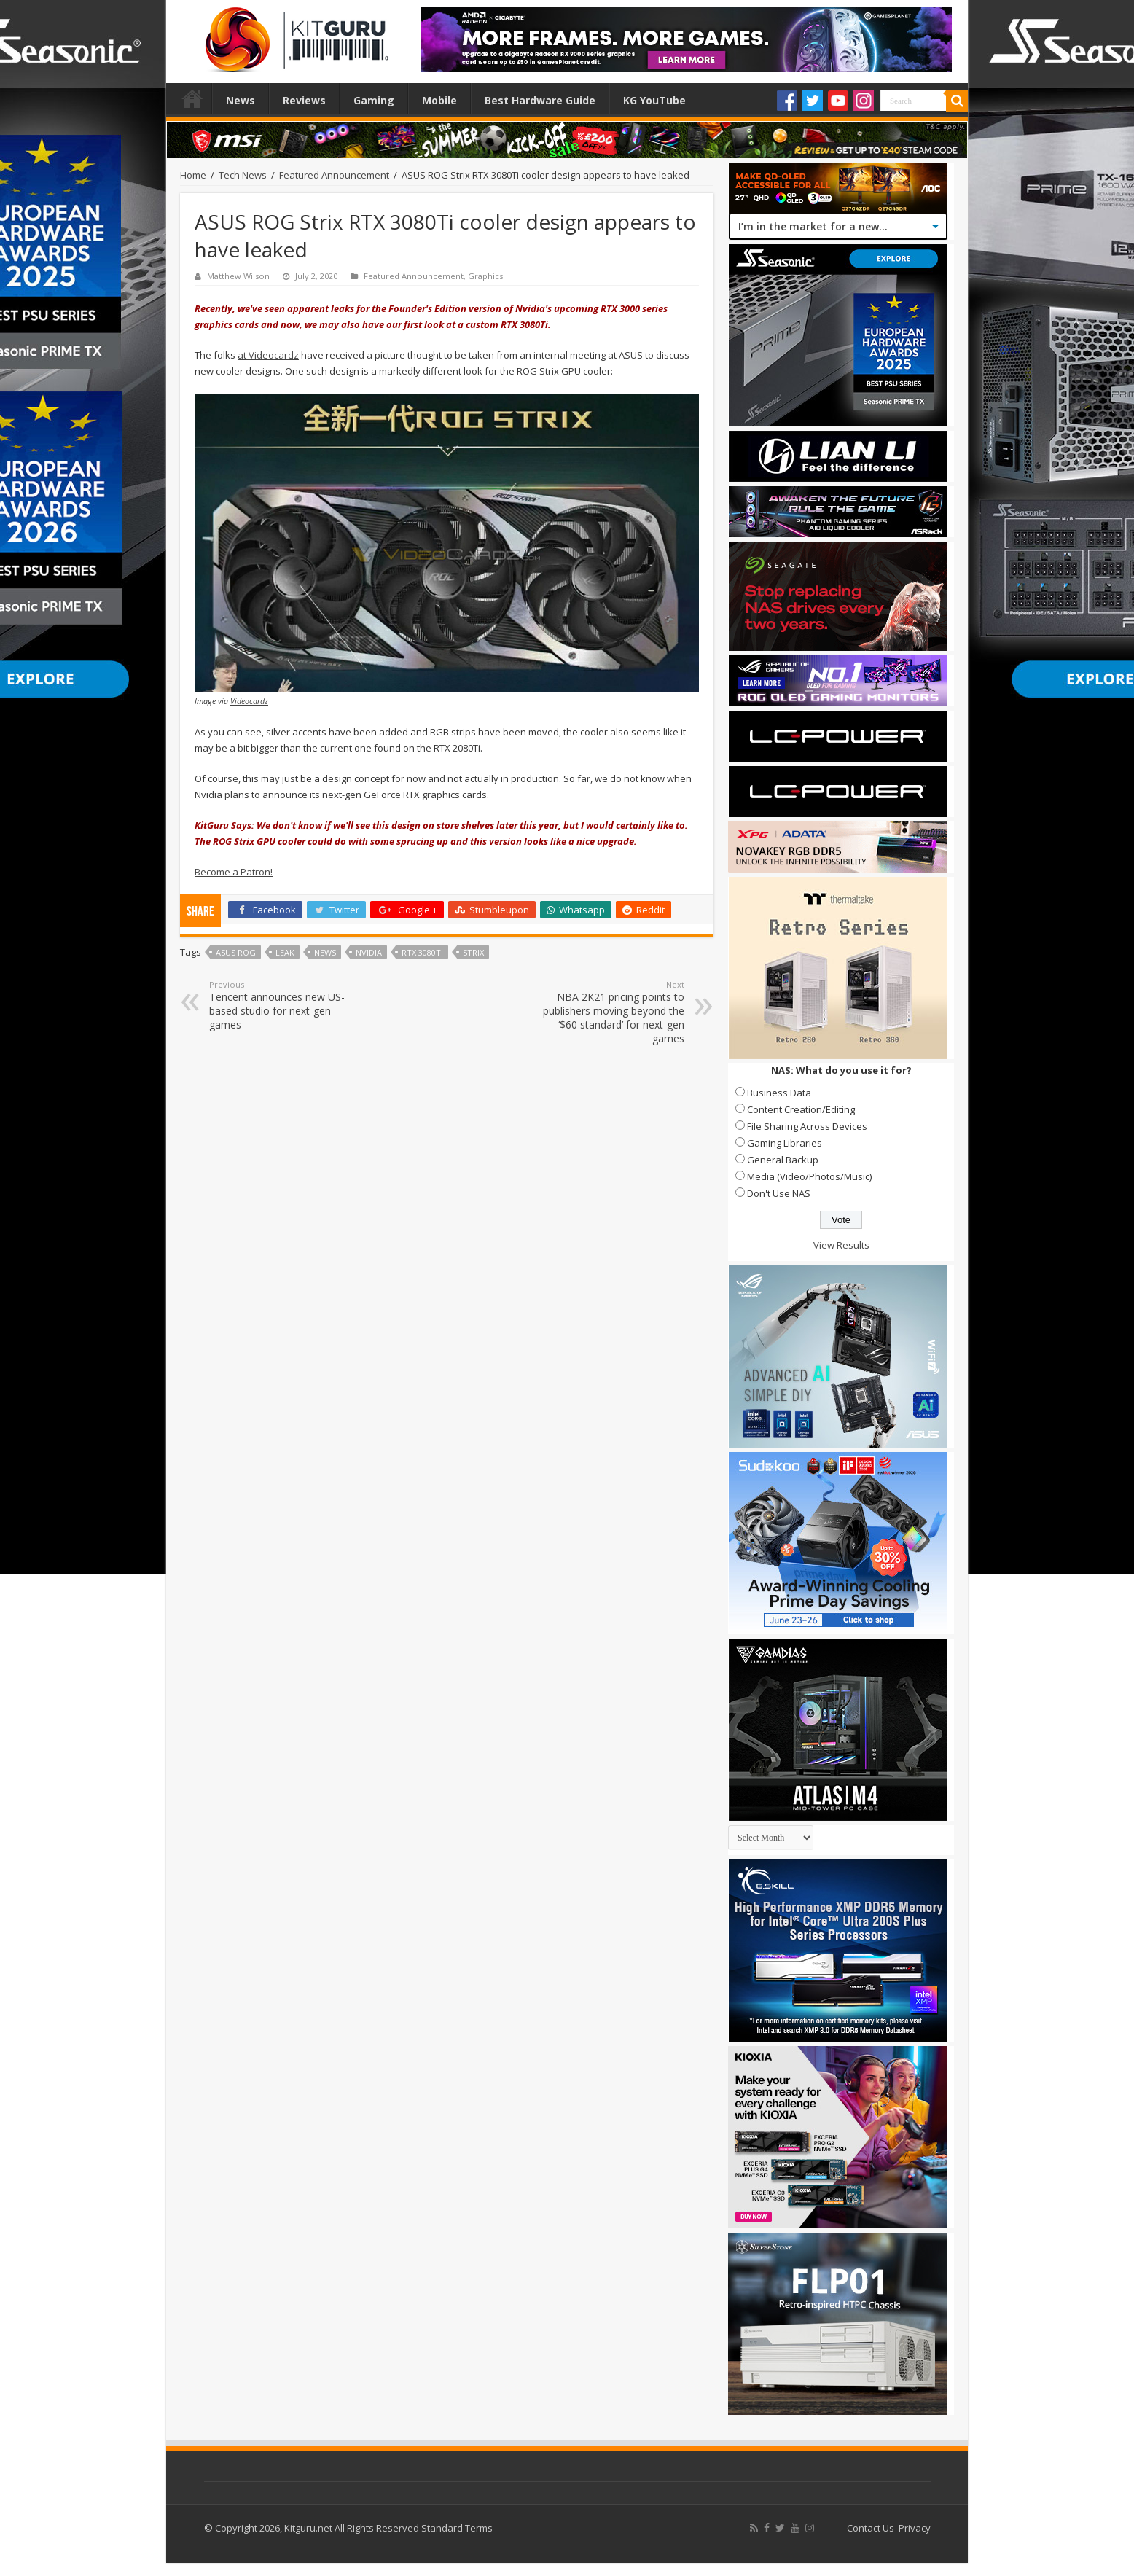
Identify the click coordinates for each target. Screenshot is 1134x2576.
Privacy (915, 2527)
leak (284, 952)
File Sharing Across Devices (807, 1126)
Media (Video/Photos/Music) (809, 1176)
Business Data (779, 1092)
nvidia (369, 952)
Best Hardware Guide (540, 100)
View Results (841, 1245)
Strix (473, 952)
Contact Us (870, 2527)
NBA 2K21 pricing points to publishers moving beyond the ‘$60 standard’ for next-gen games (609, 1012)
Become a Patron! (234, 871)
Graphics (485, 275)
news (325, 952)
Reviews (304, 100)
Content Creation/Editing (801, 1109)
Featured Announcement (334, 175)
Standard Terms (457, 2527)
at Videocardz (268, 355)
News (240, 100)
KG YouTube (654, 100)
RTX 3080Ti (422, 952)
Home (192, 98)
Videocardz (249, 701)
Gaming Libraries (784, 1143)
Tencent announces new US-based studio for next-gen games (284, 1005)
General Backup (782, 1159)
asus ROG (236, 952)
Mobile (439, 100)
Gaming (373, 100)
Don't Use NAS (778, 1193)
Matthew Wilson (238, 275)
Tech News (243, 175)
